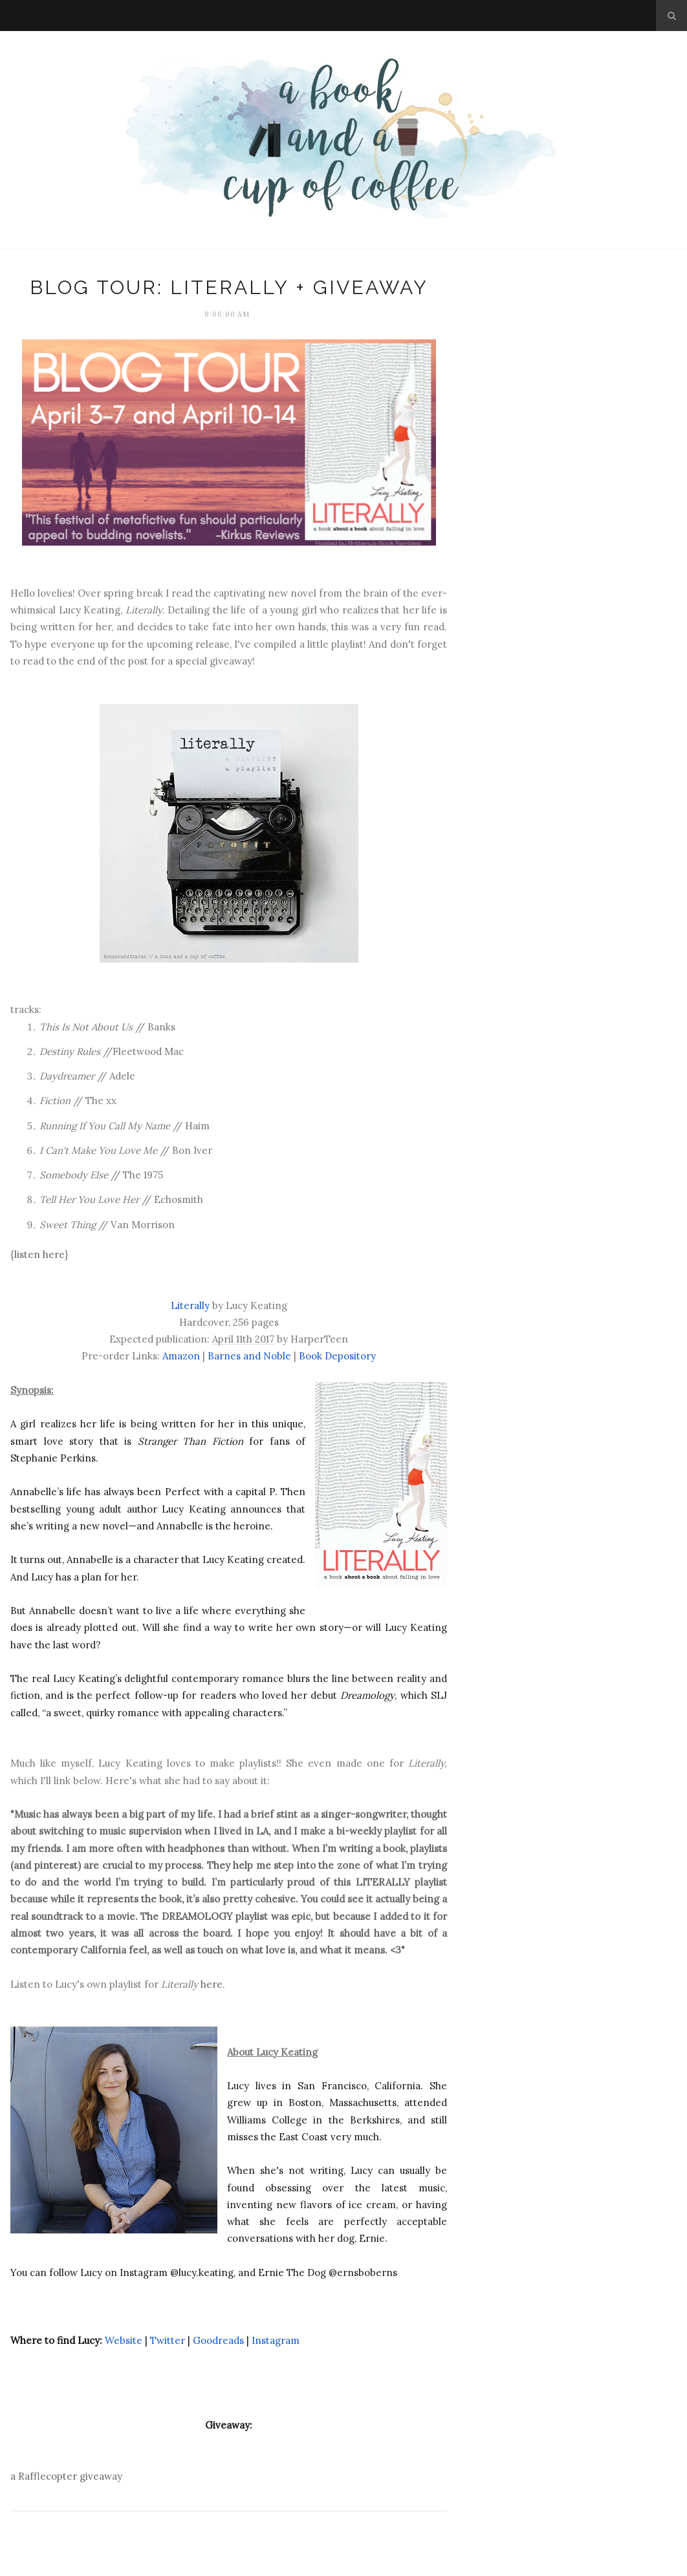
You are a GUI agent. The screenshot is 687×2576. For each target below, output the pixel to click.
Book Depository (337, 1356)
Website (123, 2340)
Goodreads (218, 2340)
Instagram (276, 2340)
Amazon (181, 1356)
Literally (190, 1305)
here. (211, 1984)
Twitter (167, 2340)
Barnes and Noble (249, 1356)
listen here (39, 1254)
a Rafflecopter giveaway (66, 2476)
